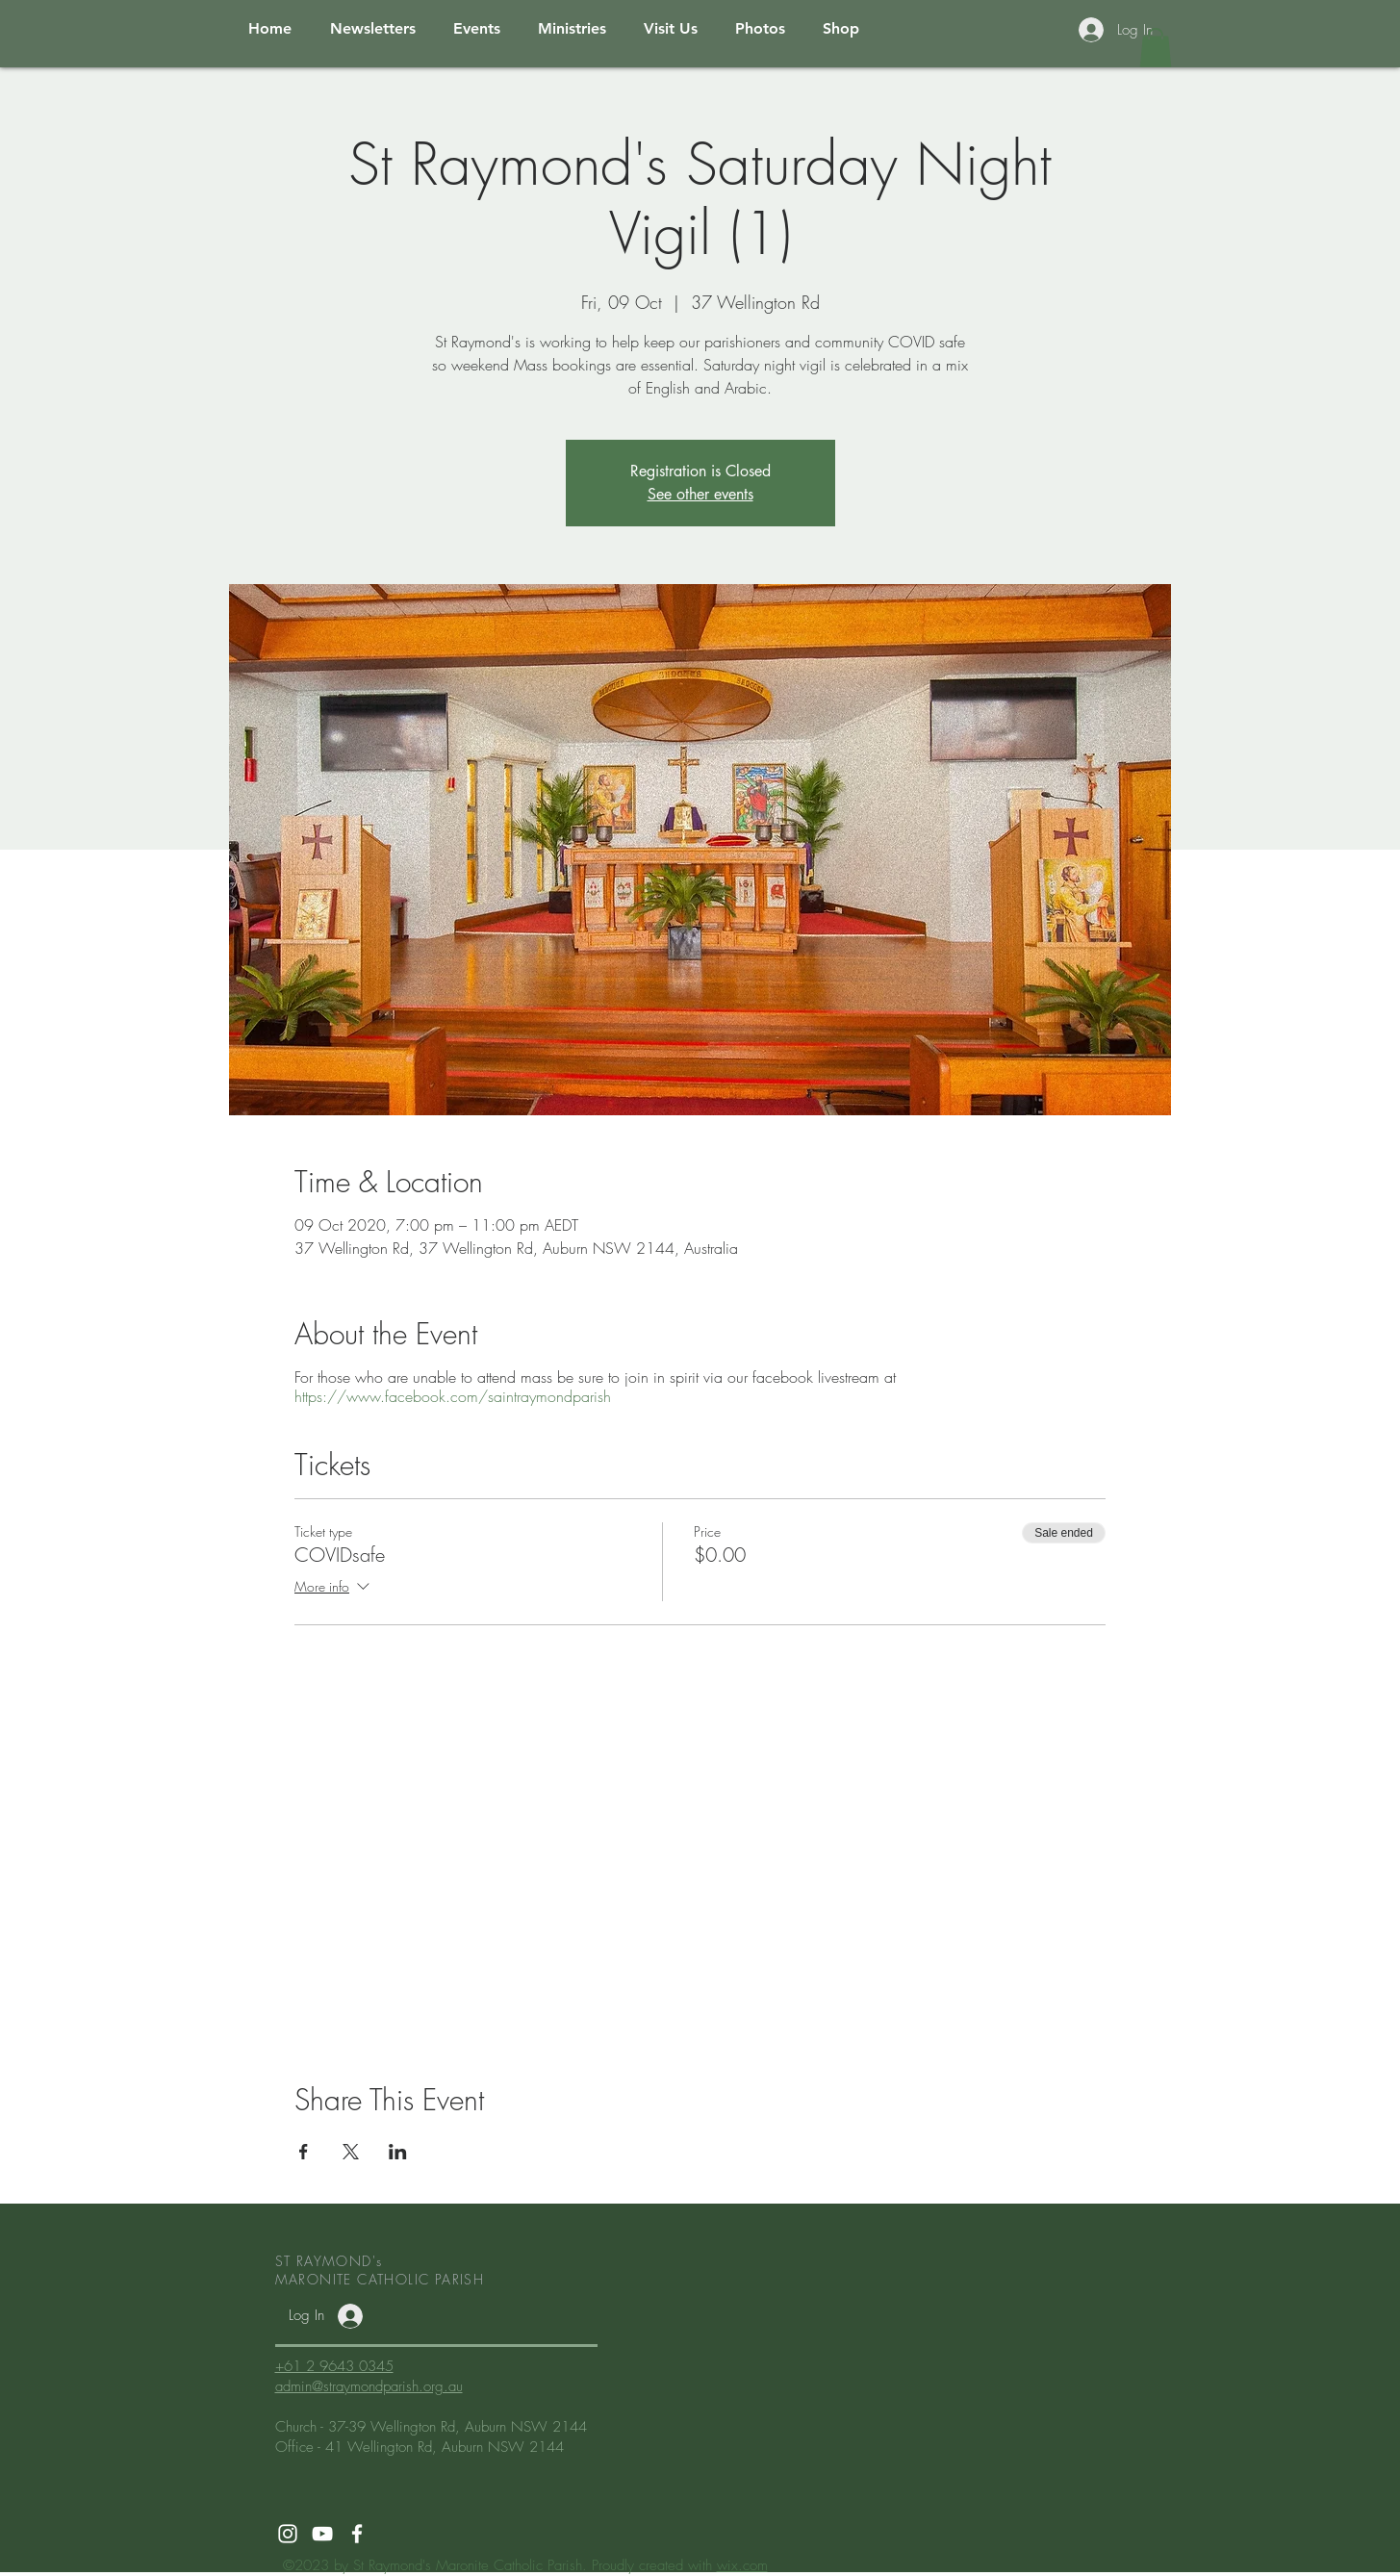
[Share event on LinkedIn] (398, 2151)
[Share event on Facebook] (303, 2151)
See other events (700, 494)
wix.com (742, 2565)
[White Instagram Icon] (287, 2533)
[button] (1155, 47)
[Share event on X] (351, 2151)
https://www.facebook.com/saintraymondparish (452, 1396)
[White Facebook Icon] (356, 2533)
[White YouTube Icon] (322, 2533)
